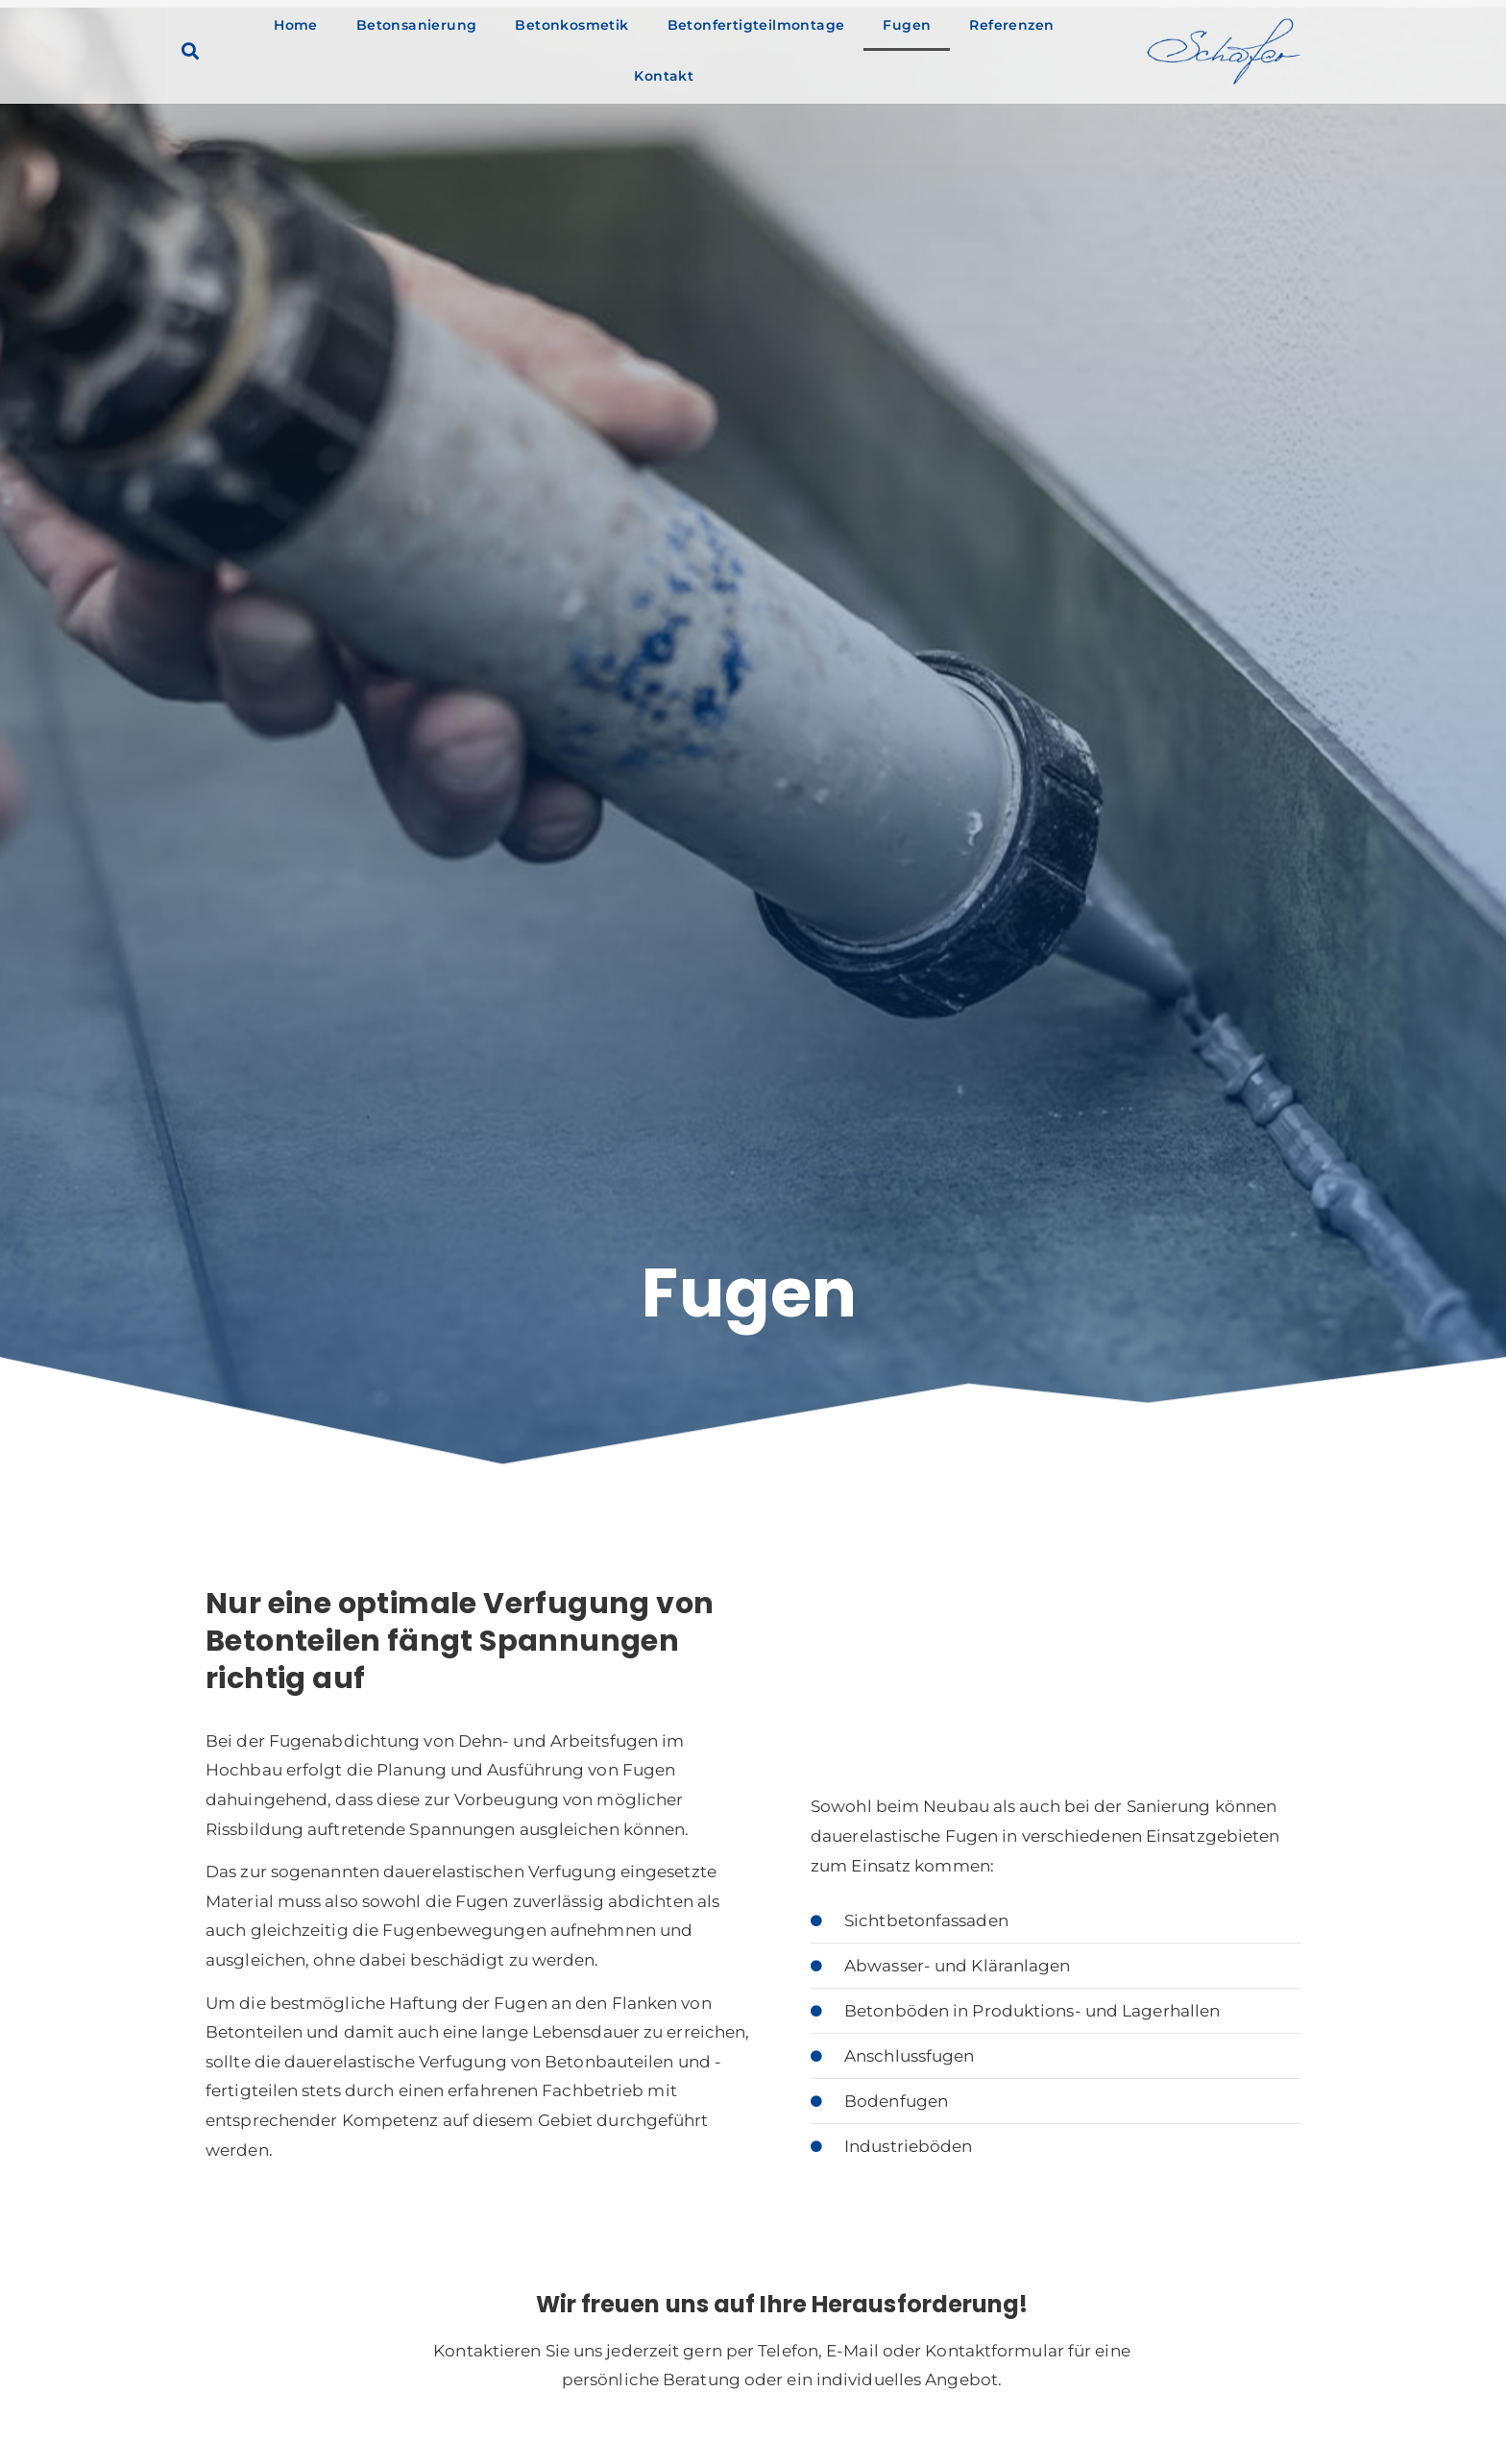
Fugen (907, 25)
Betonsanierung (416, 25)
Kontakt (663, 76)
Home (296, 25)
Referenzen (1011, 25)
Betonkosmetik (571, 25)
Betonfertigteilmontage (756, 25)
